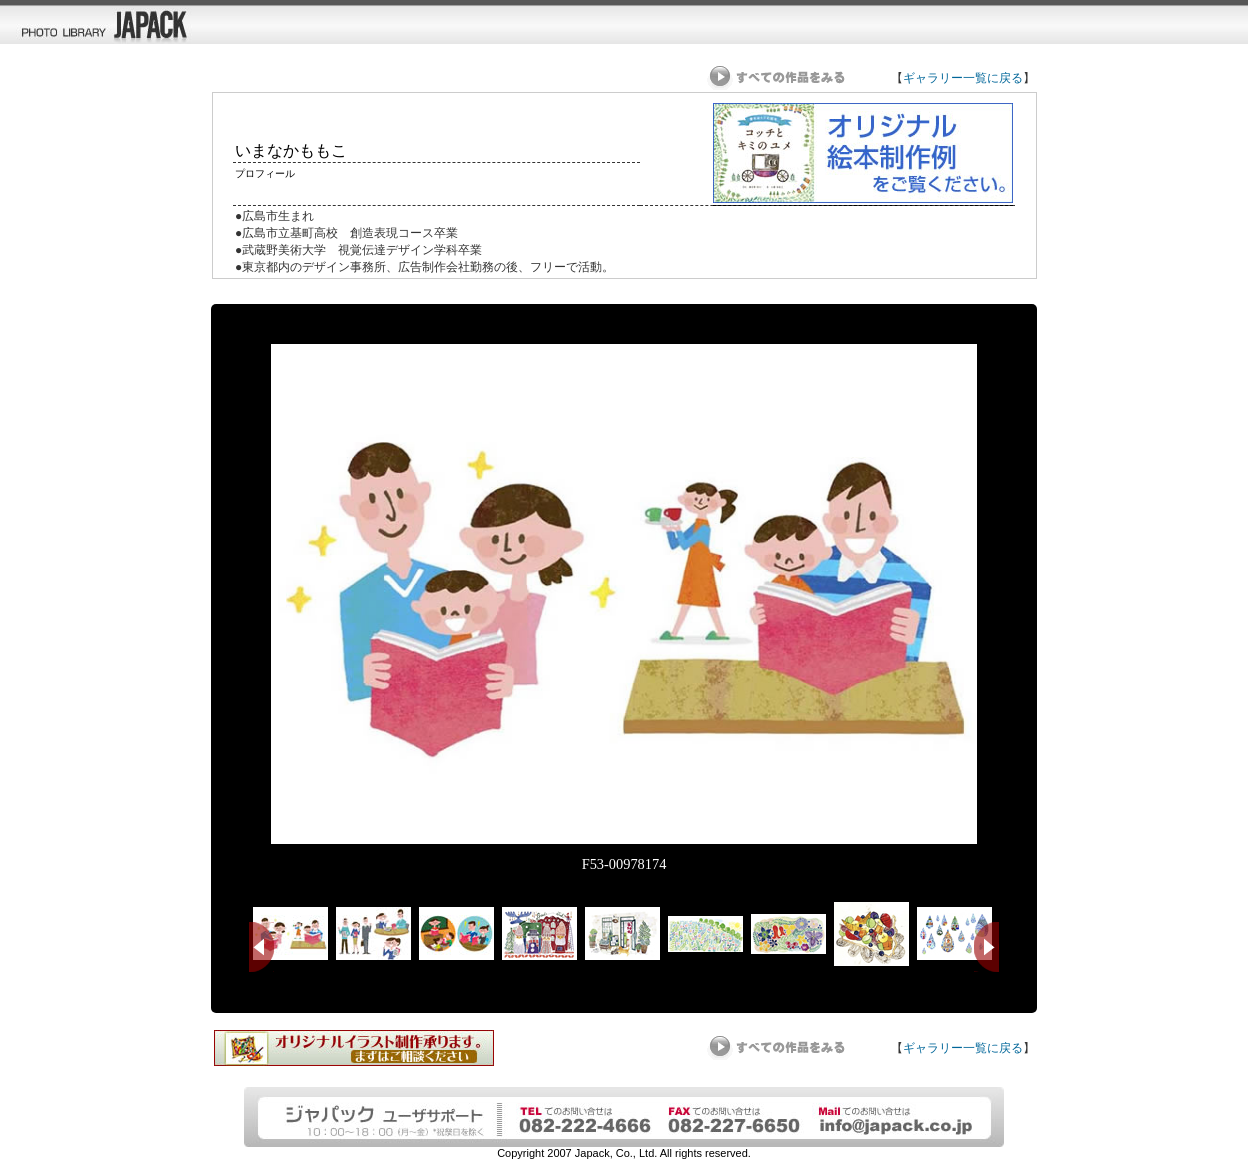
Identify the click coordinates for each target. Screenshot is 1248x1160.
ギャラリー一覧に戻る (963, 78)
